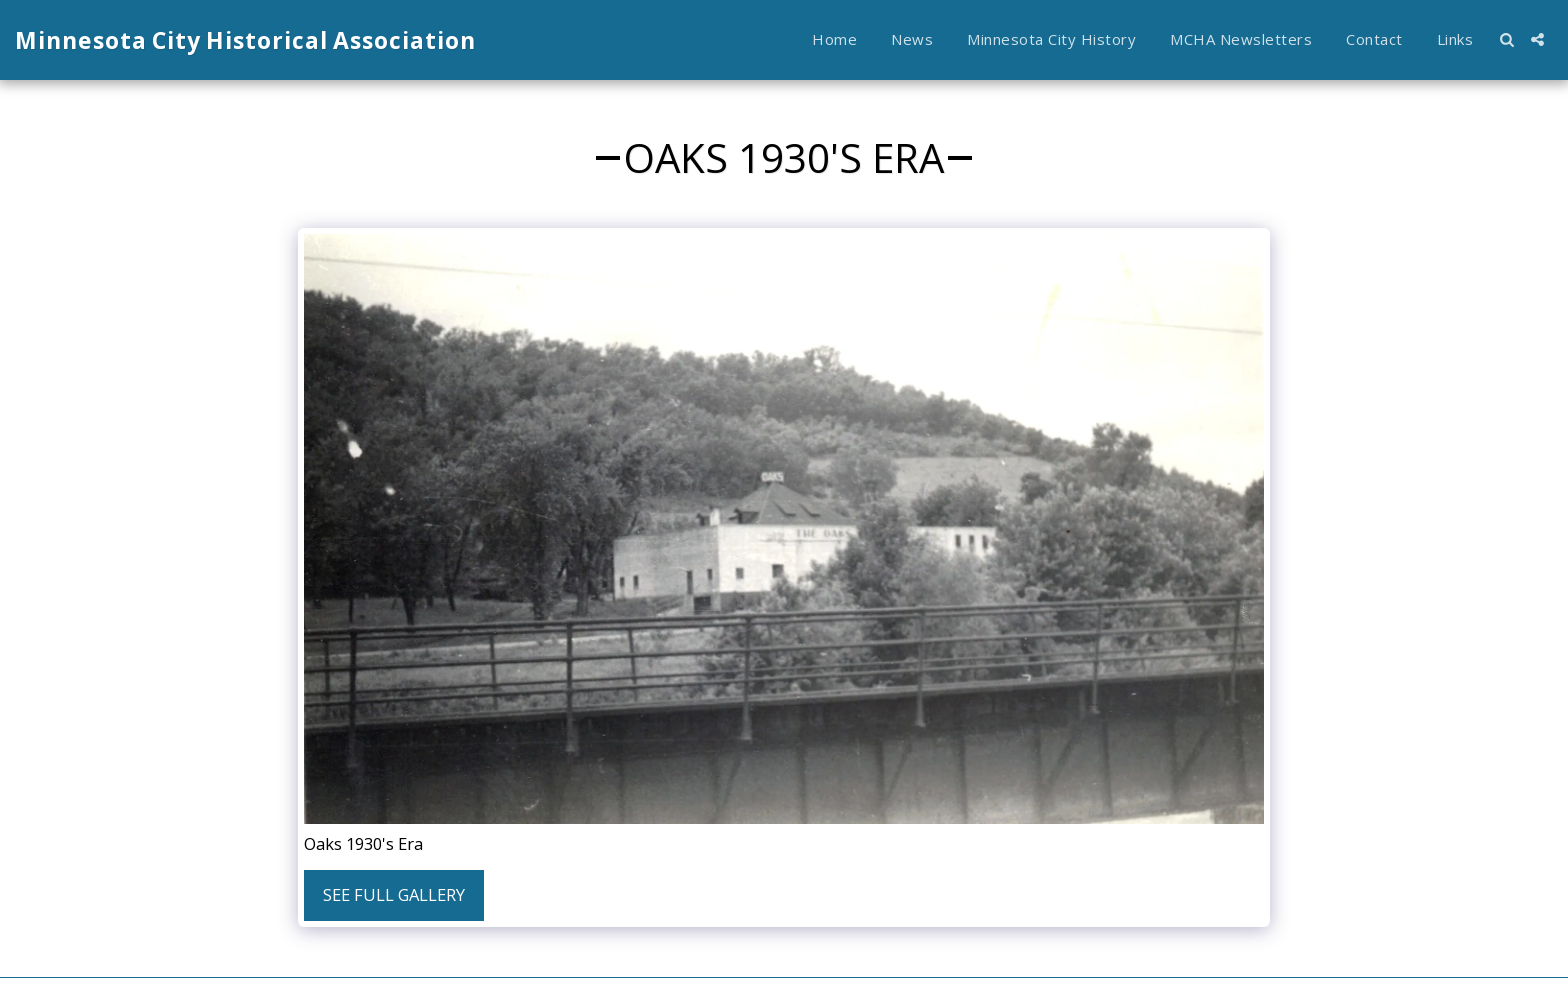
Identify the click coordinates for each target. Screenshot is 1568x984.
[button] (1506, 39)
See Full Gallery (394, 894)
